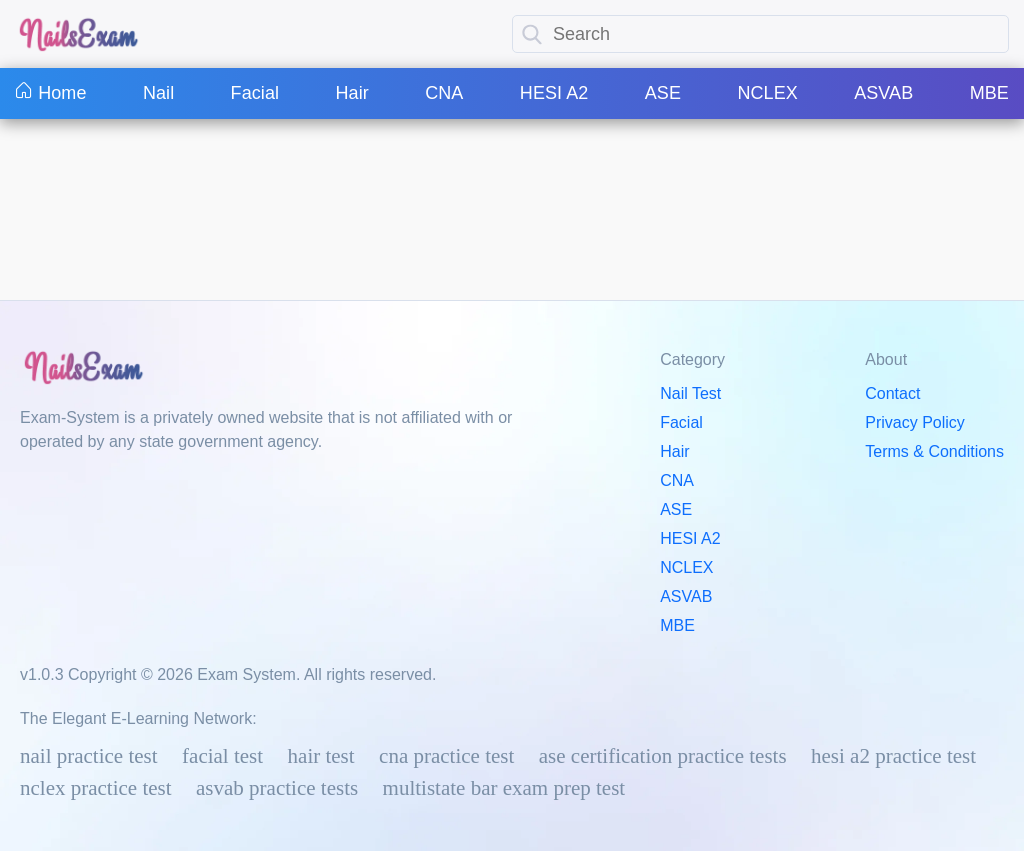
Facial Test (222, 756)
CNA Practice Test (446, 756)
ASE (663, 93)
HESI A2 (554, 93)
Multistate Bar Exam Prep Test (504, 788)
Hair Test (321, 756)
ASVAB (883, 93)
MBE (989, 93)
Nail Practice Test (89, 756)
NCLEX (767, 93)
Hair (351, 93)
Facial (255, 93)
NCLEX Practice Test (96, 788)
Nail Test (690, 393)
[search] (532, 34)
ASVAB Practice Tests (277, 788)
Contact (892, 393)
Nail (158, 93)
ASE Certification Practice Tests (663, 756)
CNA (444, 93)
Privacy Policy (915, 422)
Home (51, 93)
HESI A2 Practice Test (893, 756)
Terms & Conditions (934, 451)
